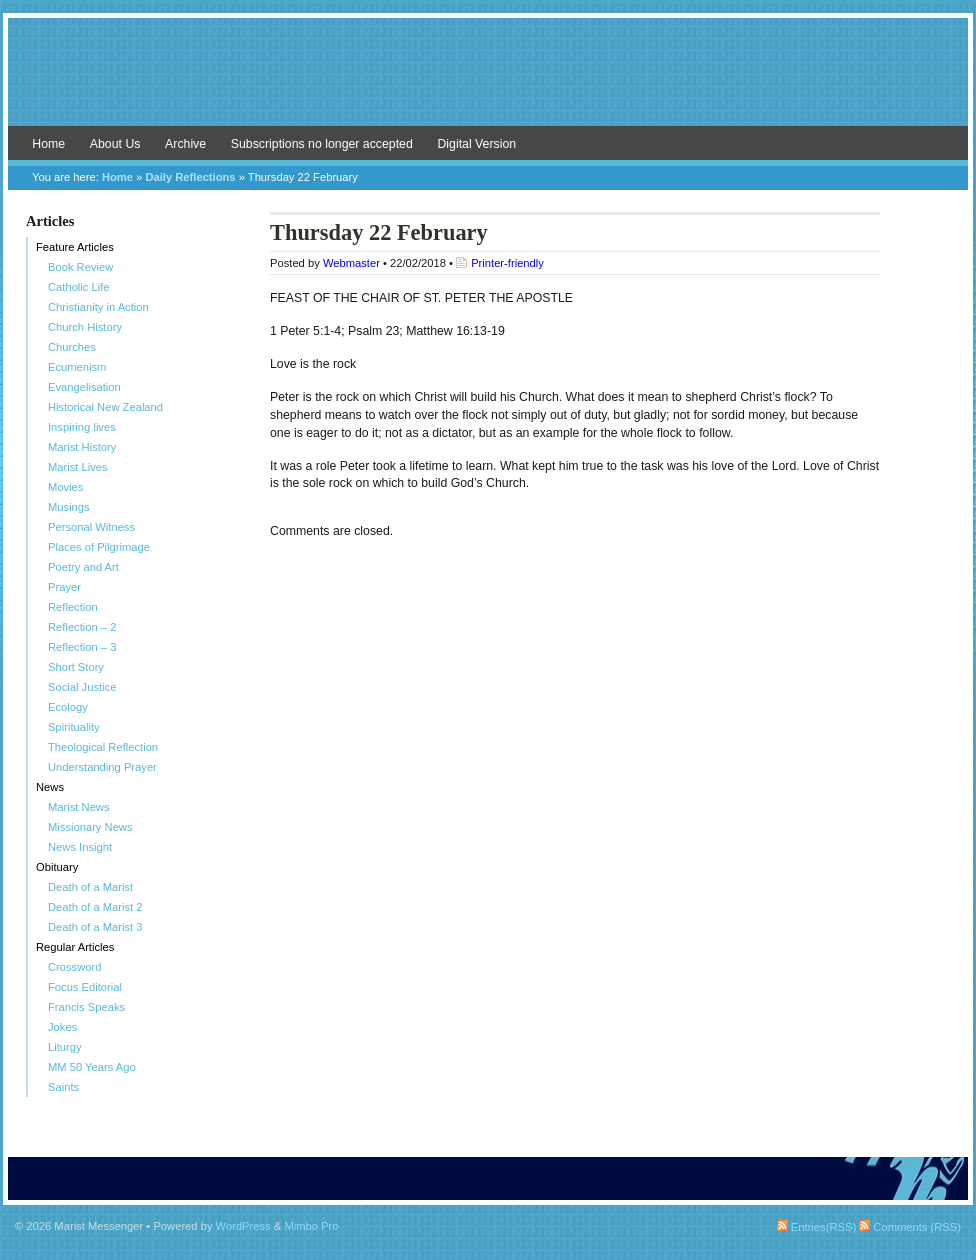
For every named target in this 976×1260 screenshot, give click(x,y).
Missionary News (90, 827)
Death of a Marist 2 (95, 907)
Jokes (62, 1027)
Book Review (80, 267)
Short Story (76, 667)
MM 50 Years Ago (92, 1067)
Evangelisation (84, 387)
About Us (115, 144)
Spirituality (74, 727)
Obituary (57, 867)
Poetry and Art (83, 567)
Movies (65, 487)
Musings (69, 507)
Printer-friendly (507, 263)
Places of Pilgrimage (99, 547)
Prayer (64, 587)
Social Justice (82, 687)
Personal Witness (91, 527)
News (50, 787)
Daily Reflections (190, 177)
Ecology (68, 707)
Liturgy (65, 1047)
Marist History (82, 447)
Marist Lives (78, 467)
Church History (85, 327)
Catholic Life (79, 287)
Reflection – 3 (82, 647)
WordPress (243, 1226)
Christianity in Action (98, 307)
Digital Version (476, 144)
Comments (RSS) (910, 1227)
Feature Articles (75, 247)
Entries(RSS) (816, 1227)
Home (48, 144)
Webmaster (351, 263)
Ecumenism (77, 367)
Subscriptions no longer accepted (322, 144)
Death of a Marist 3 (95, 927)
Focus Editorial (85, 987)
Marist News (79, 807)
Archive (185, 144)
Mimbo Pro (311, 1226)
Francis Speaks (86, 1007)
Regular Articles (75, 947)
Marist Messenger (488, 82)
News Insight (80, 847)
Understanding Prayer (102, 767)
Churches (72, 347)
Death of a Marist (90, 887)
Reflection (73, 607)
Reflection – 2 (82, 627)
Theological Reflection (103, 747)
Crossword (74, 967)
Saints (63, 1087)
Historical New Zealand (105, 407)
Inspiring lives (82, 427)
